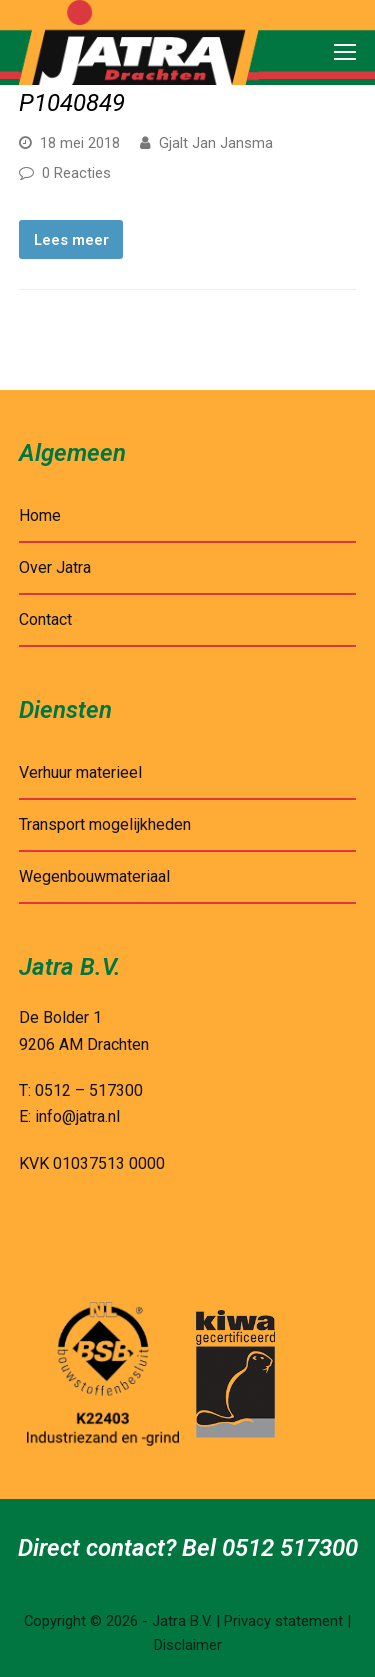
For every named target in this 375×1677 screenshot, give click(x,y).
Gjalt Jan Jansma (216, 143)
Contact (45, 619)
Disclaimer (188, 1645)
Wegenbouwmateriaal (94, 876)
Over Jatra (55, 567)
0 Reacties (76, 173)
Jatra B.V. (182, 1621)
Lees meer (71, 240)
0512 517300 (290, 1548)
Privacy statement (283, 1621)
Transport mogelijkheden (105, 824)
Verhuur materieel (80, 772)
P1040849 (72, 103)
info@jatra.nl (77, 1116)
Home (40, 515)
